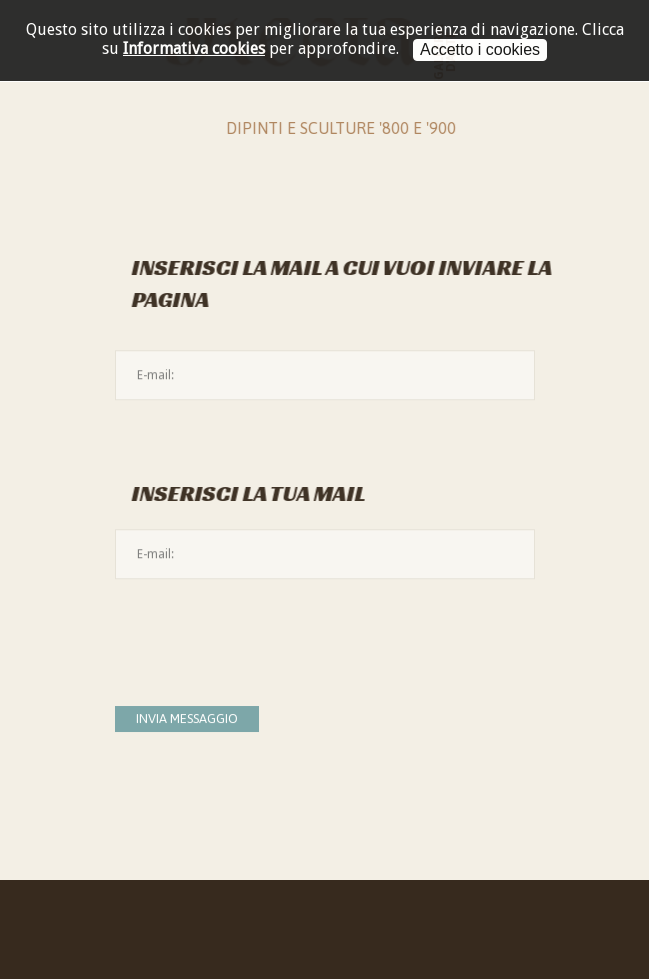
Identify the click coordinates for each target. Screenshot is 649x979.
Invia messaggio (187, 718)
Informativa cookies (194, 48)
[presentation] (267, 632)
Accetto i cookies (480, 49)
